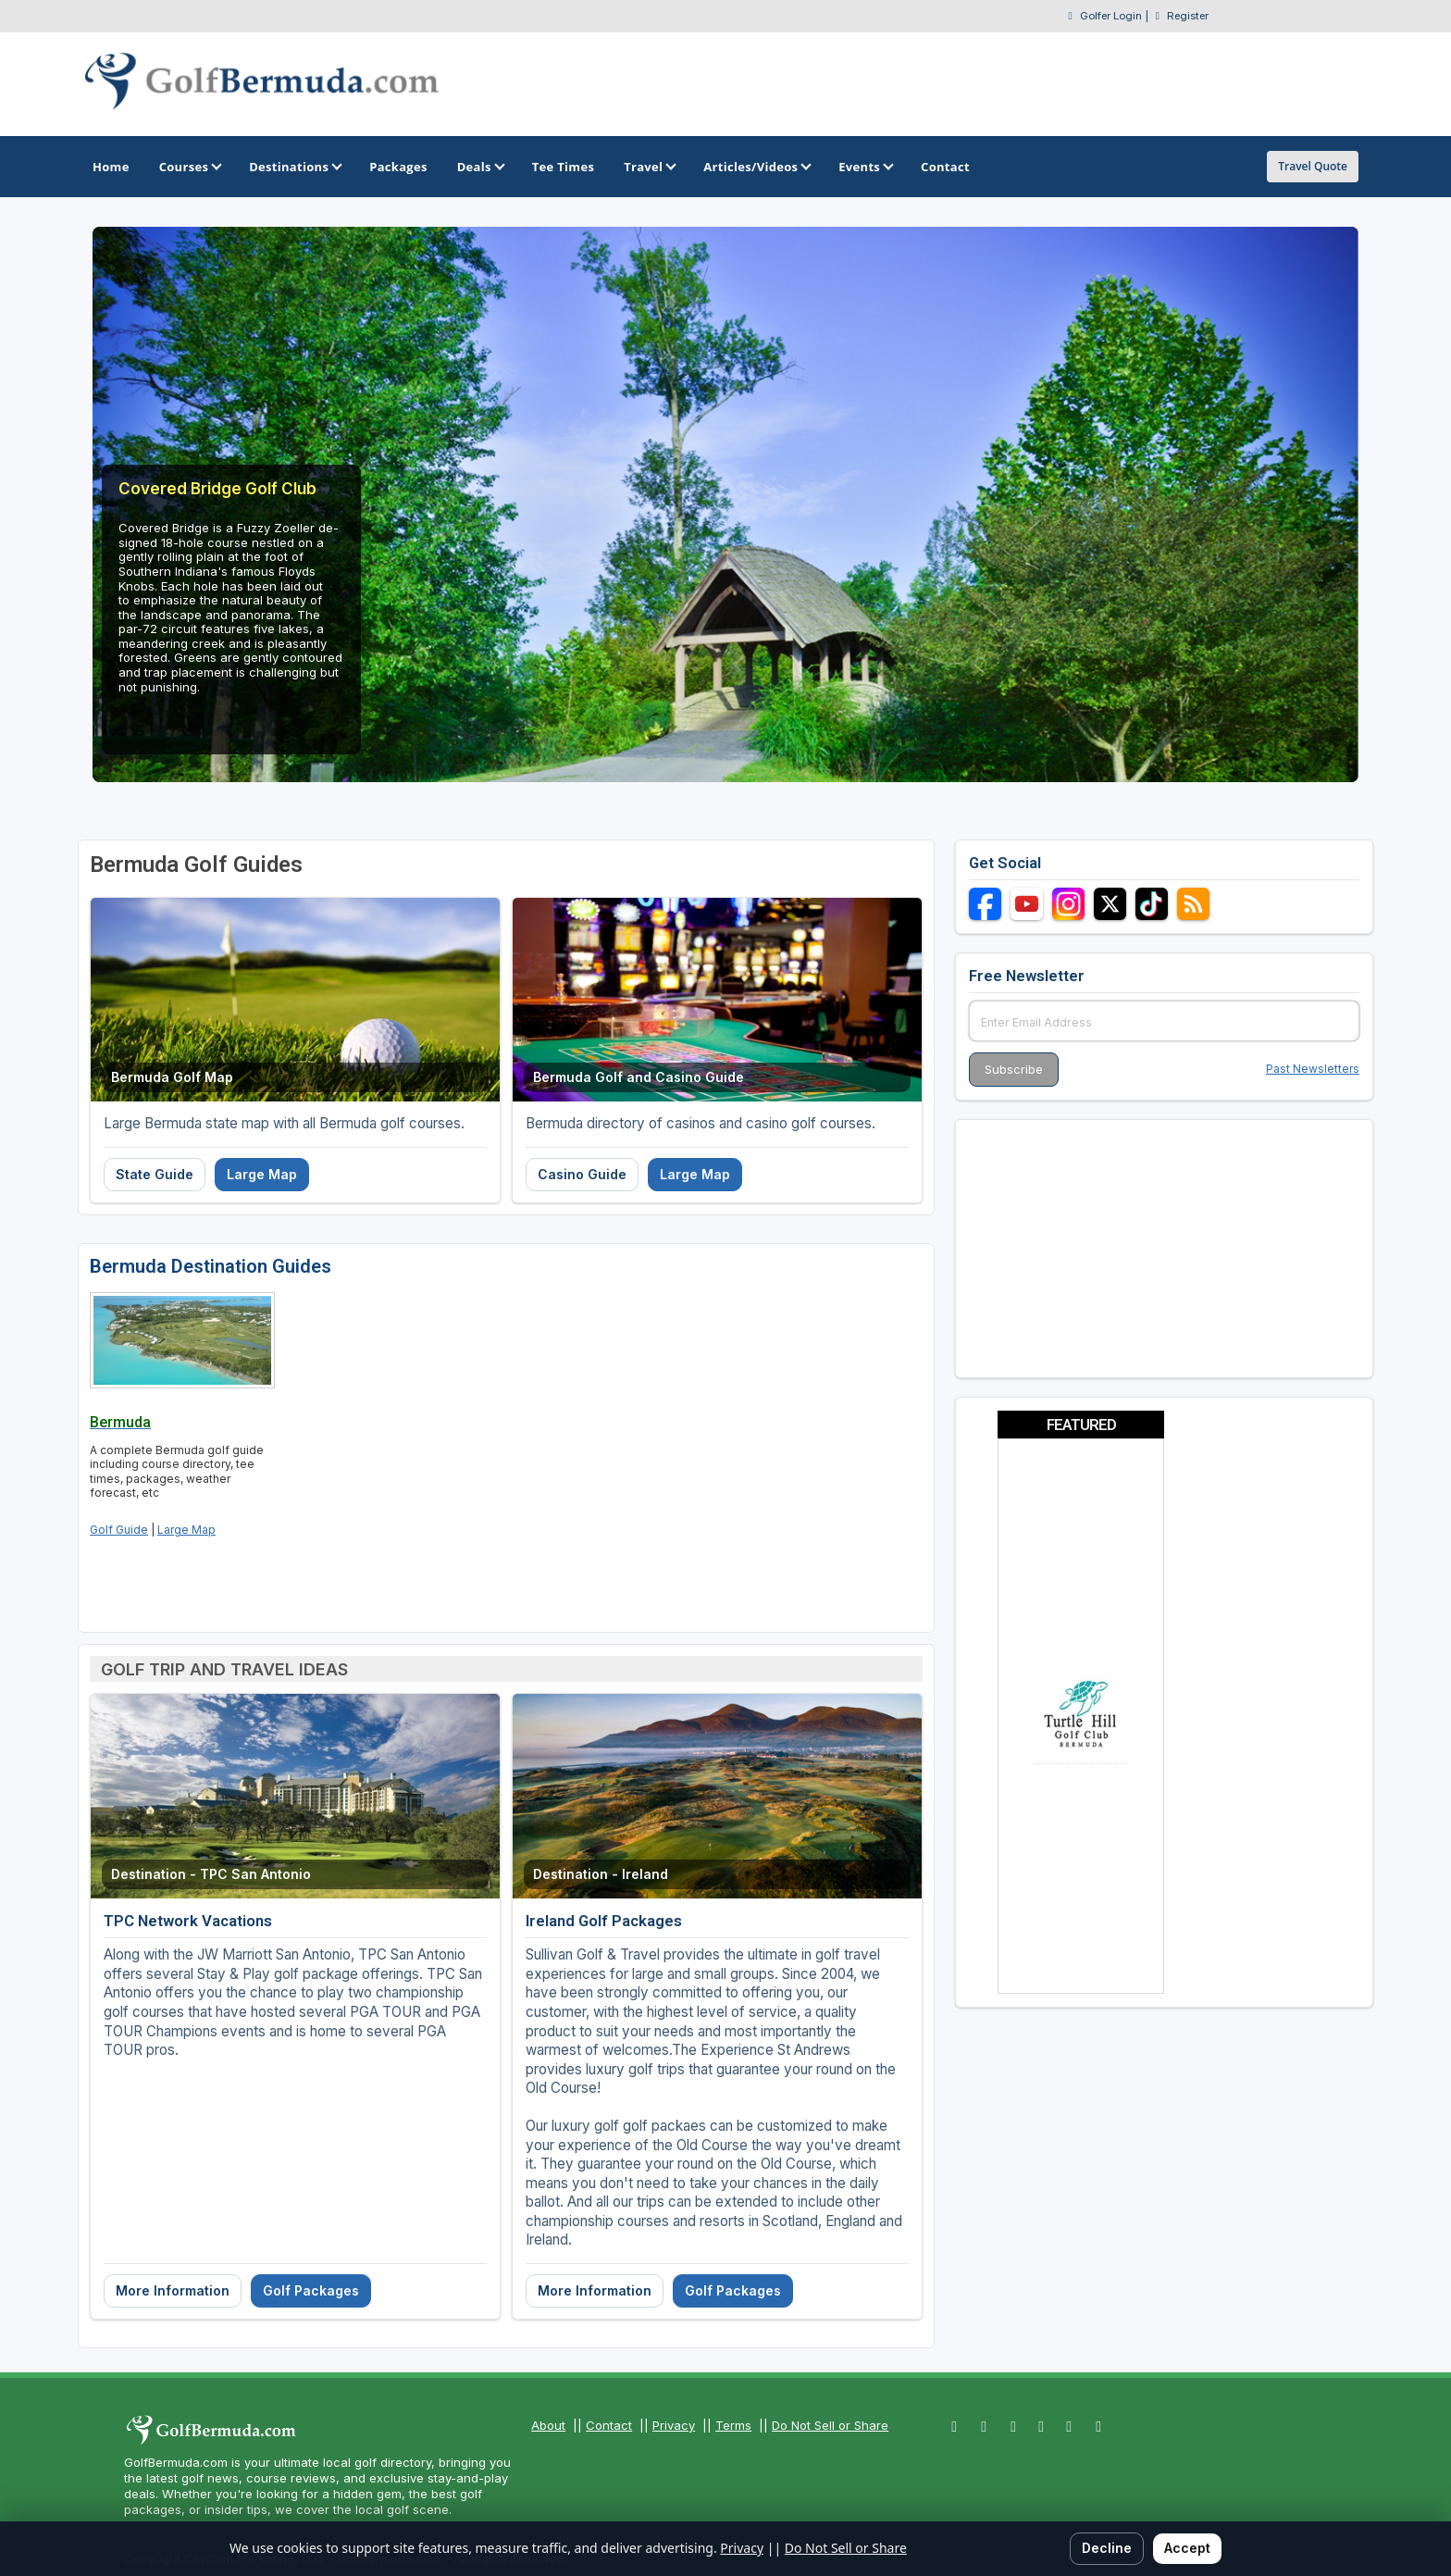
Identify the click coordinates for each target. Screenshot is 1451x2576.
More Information (172, 2290)
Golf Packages (311, 2290)
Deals (479, 166)
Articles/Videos (756, 166)
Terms (733, 2425)
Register (1188, 15)
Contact (609, 2425)
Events (864, 166)
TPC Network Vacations (188, 1920)
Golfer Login (1111, 15)
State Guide (154, 1174)
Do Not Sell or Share (830, 2425)
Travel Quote (1312, 166)
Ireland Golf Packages (604, 1920)
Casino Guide (582, 1174)
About (548, 2425)
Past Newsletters (1312, 1069)
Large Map (262, 1174)
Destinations (294, 166)
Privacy (673, 2425)
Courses (189, 166)
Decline (1107, 2548)
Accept (1187, 2548)
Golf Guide (119, 1530)
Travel (649, 166)
